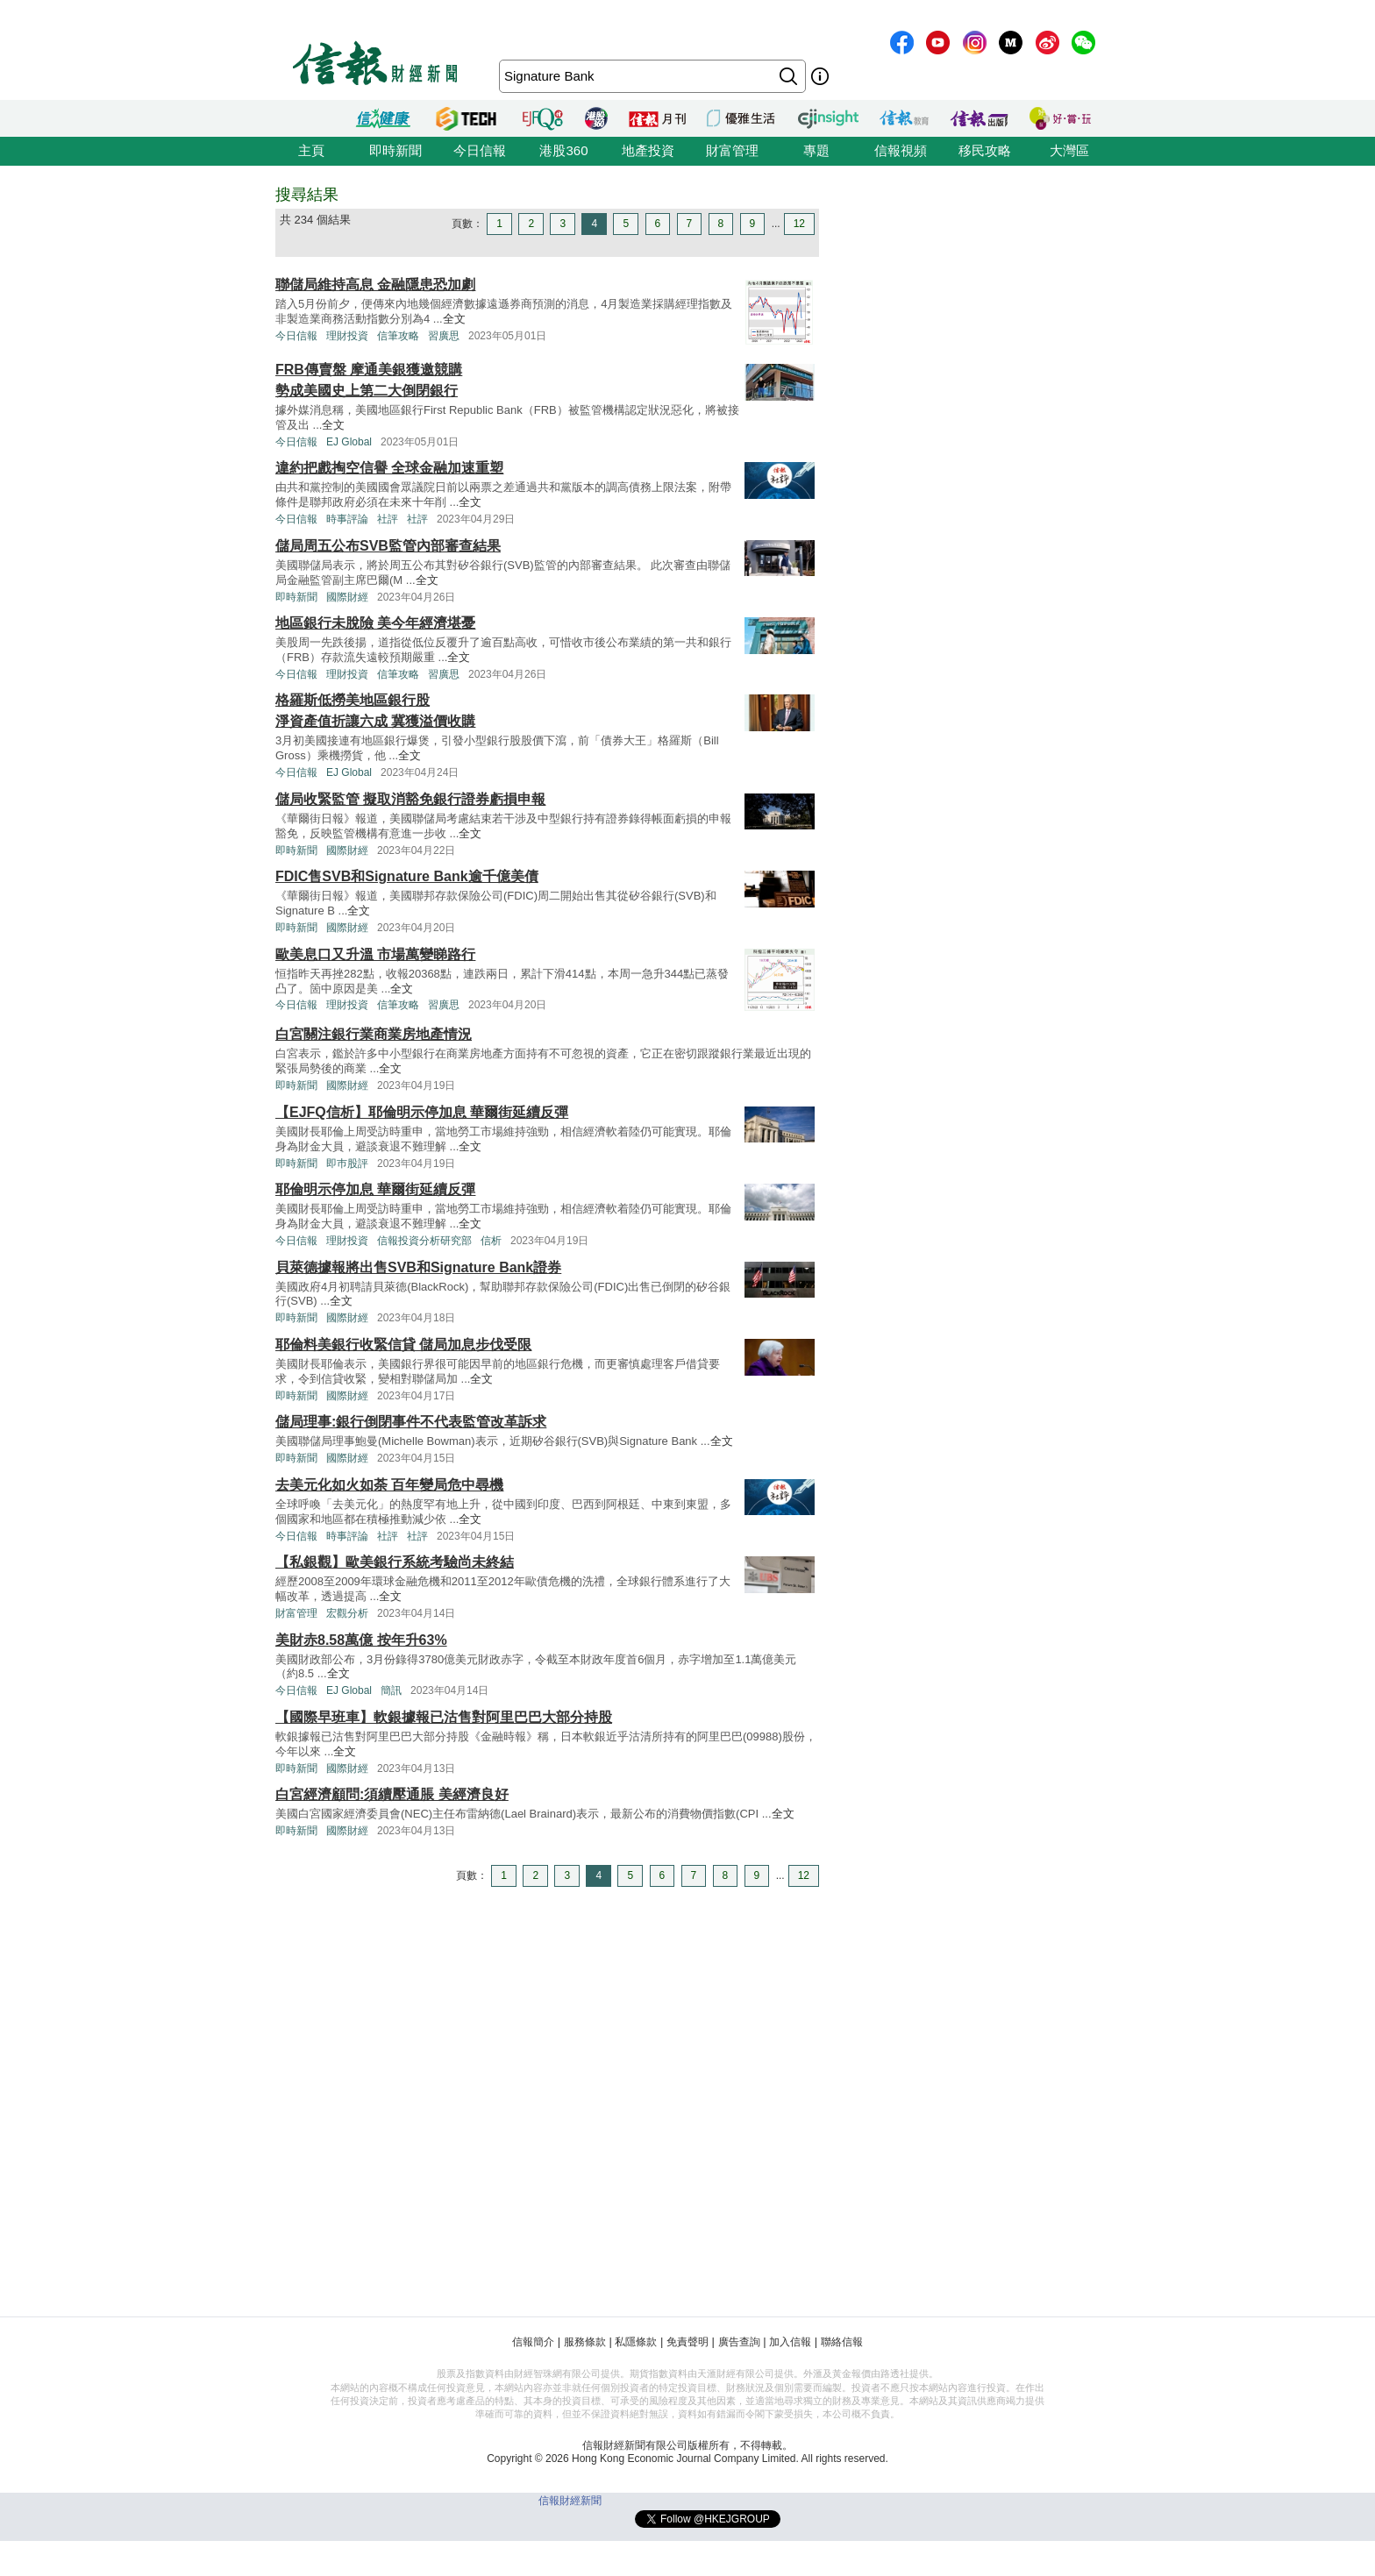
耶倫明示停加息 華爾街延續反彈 (375, 1189)
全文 (454, 318)
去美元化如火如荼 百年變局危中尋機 (389, 1484)
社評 (387, 519)
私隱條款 (636, 2342)
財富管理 (732, 150)
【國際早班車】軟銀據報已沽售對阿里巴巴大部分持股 (443, 1717)
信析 (491, 1241)
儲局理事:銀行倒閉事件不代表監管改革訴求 (410, 1421)
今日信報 (479, 150)
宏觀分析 (347, 1613)
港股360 (563, 150)
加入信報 (790, 2342)
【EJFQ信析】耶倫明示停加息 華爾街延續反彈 (421, 1112)
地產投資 (648, 150)
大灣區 (1069, 150)
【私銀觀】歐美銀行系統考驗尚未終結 (394, 1562)
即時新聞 (395, 150)
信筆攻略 (398, 336)
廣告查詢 (739, 2342)
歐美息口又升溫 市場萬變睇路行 (375, 954)
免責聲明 (687, 2342)
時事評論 (347, 519)
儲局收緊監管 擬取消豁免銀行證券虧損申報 (410, 799)
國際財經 (347, 597)
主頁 (311, 150)
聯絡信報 (842, 2342)
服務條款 (585, 2342)
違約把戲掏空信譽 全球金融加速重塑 (389, 467)
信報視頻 (900, 150)
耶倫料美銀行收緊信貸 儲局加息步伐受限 (403, 1344)
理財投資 (347, 336)
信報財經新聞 (570, 2500)
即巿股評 (347, 1163)
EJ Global (349, 442)
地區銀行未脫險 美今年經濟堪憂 (375, 623)
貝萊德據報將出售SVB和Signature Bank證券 (418, 1267)
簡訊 (391, 1690)
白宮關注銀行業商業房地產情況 (373, 1034)
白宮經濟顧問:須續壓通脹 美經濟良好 (392, 1794)
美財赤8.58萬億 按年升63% (361, 1640)
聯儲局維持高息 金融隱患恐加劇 (375, 284)
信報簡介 (533, 2342)
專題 (816, 150)
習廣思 (444, 336)
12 (799, 223)
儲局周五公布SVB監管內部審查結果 (388, 545)
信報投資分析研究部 (424, 1241)
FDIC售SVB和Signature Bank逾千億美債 (406, 876)
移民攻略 (984, 150)
